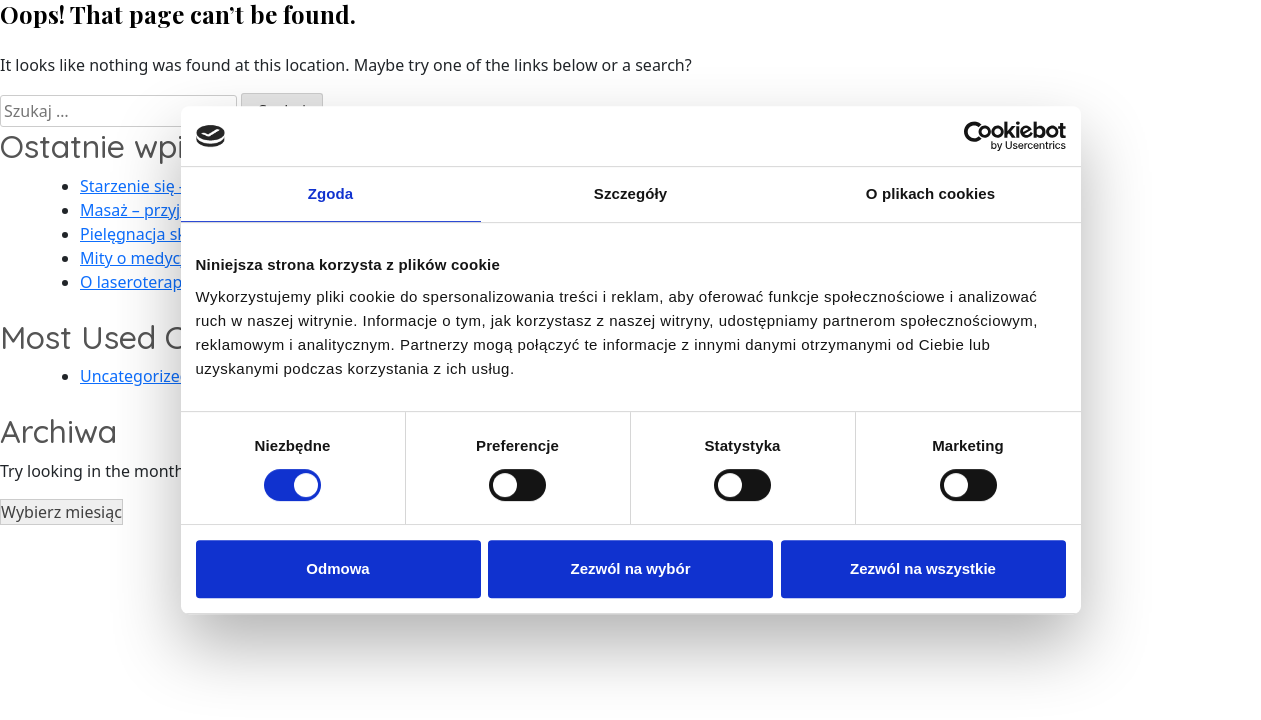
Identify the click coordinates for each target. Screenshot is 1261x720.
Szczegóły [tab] (630, 193)
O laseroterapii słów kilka (173, 282)
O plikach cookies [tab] (930, 193)
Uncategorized (135, 376)
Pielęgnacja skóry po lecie (176, 234)
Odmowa (337, 568)
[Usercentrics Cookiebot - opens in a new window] (978, 136)
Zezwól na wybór (630, 568)
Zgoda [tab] (331, 193)
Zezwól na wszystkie (923, 568)
